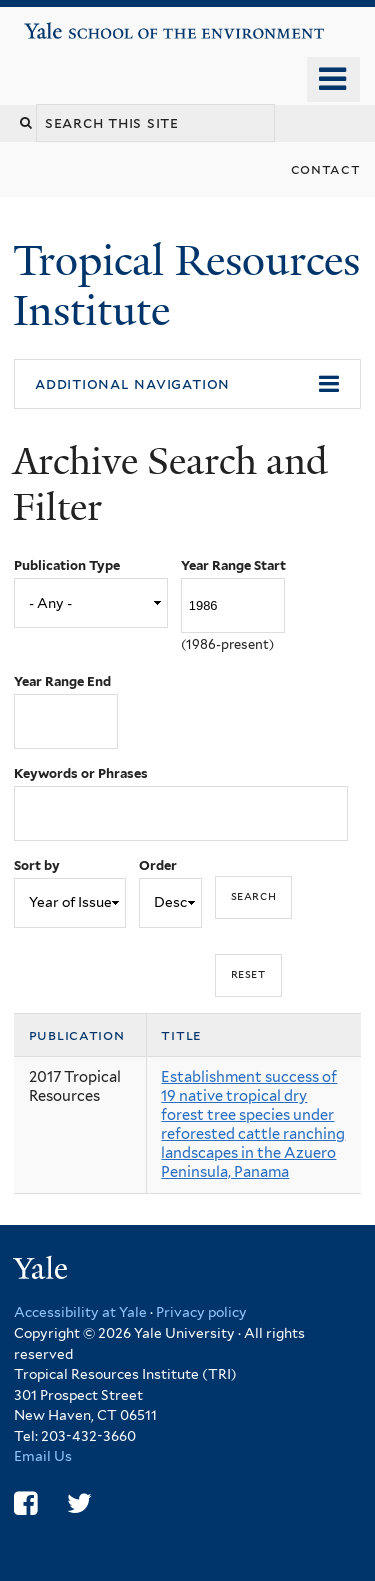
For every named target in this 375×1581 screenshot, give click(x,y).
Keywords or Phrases (81, 773)
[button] (187, 384)
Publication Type (67, 565)
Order (158, 865)
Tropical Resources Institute (186, 285)
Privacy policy (201, 1312)
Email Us (43, 1456)
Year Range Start (233, 565)
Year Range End (62, 681)
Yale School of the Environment (81, 23)
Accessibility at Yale (80, 1312)
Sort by (37, 865)
